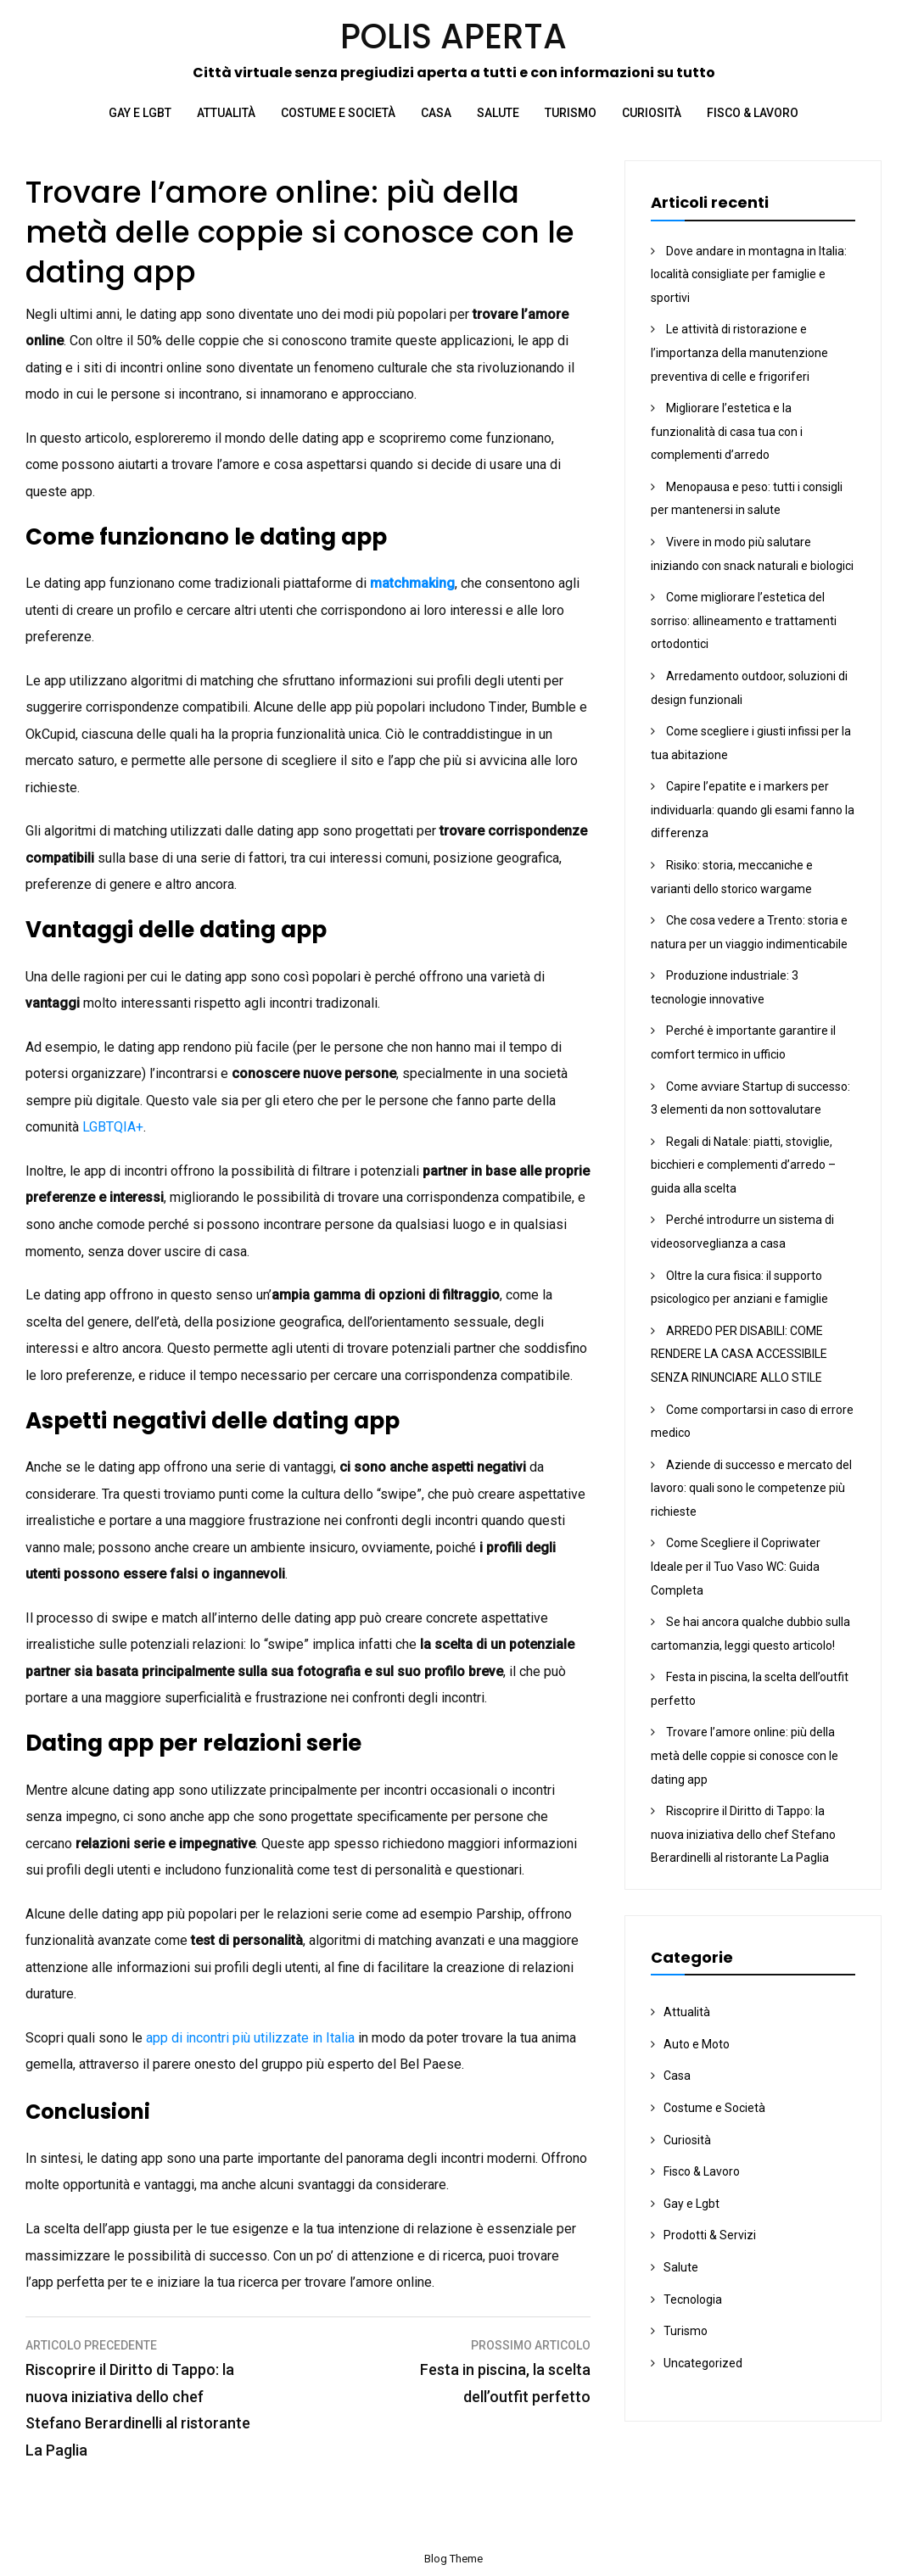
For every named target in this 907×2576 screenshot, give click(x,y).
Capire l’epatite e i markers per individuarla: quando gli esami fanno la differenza (752, 810)
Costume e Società (338, 113)
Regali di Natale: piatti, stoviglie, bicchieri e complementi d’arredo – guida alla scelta (743, 1165)
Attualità (226, 113)
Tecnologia (692, 2299)
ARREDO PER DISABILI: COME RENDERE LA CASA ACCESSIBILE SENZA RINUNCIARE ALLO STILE (739, 1354)
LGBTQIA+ (112, 1127)
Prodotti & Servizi (709, 2235)
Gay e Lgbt (140, 113)
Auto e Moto (696, 2044)
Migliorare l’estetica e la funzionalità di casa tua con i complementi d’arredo (727, 431)
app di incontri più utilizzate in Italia (250, 2038)
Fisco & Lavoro (752, 113)
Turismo (570, 113)
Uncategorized (702, 2363)
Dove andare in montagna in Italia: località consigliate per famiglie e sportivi (749, 274)
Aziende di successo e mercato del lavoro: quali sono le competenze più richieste (751, 1488)
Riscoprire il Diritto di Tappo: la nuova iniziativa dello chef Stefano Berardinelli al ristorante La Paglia (743, 1834)
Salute (498, 113)
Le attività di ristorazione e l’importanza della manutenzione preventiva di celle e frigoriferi (739, 352)
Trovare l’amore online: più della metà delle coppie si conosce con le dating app (744, 1755)
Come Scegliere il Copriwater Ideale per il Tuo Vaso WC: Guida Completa (735, 1566)
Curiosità (651, 113)
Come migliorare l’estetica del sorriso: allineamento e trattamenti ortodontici (744, 620)
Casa (436, 113)
